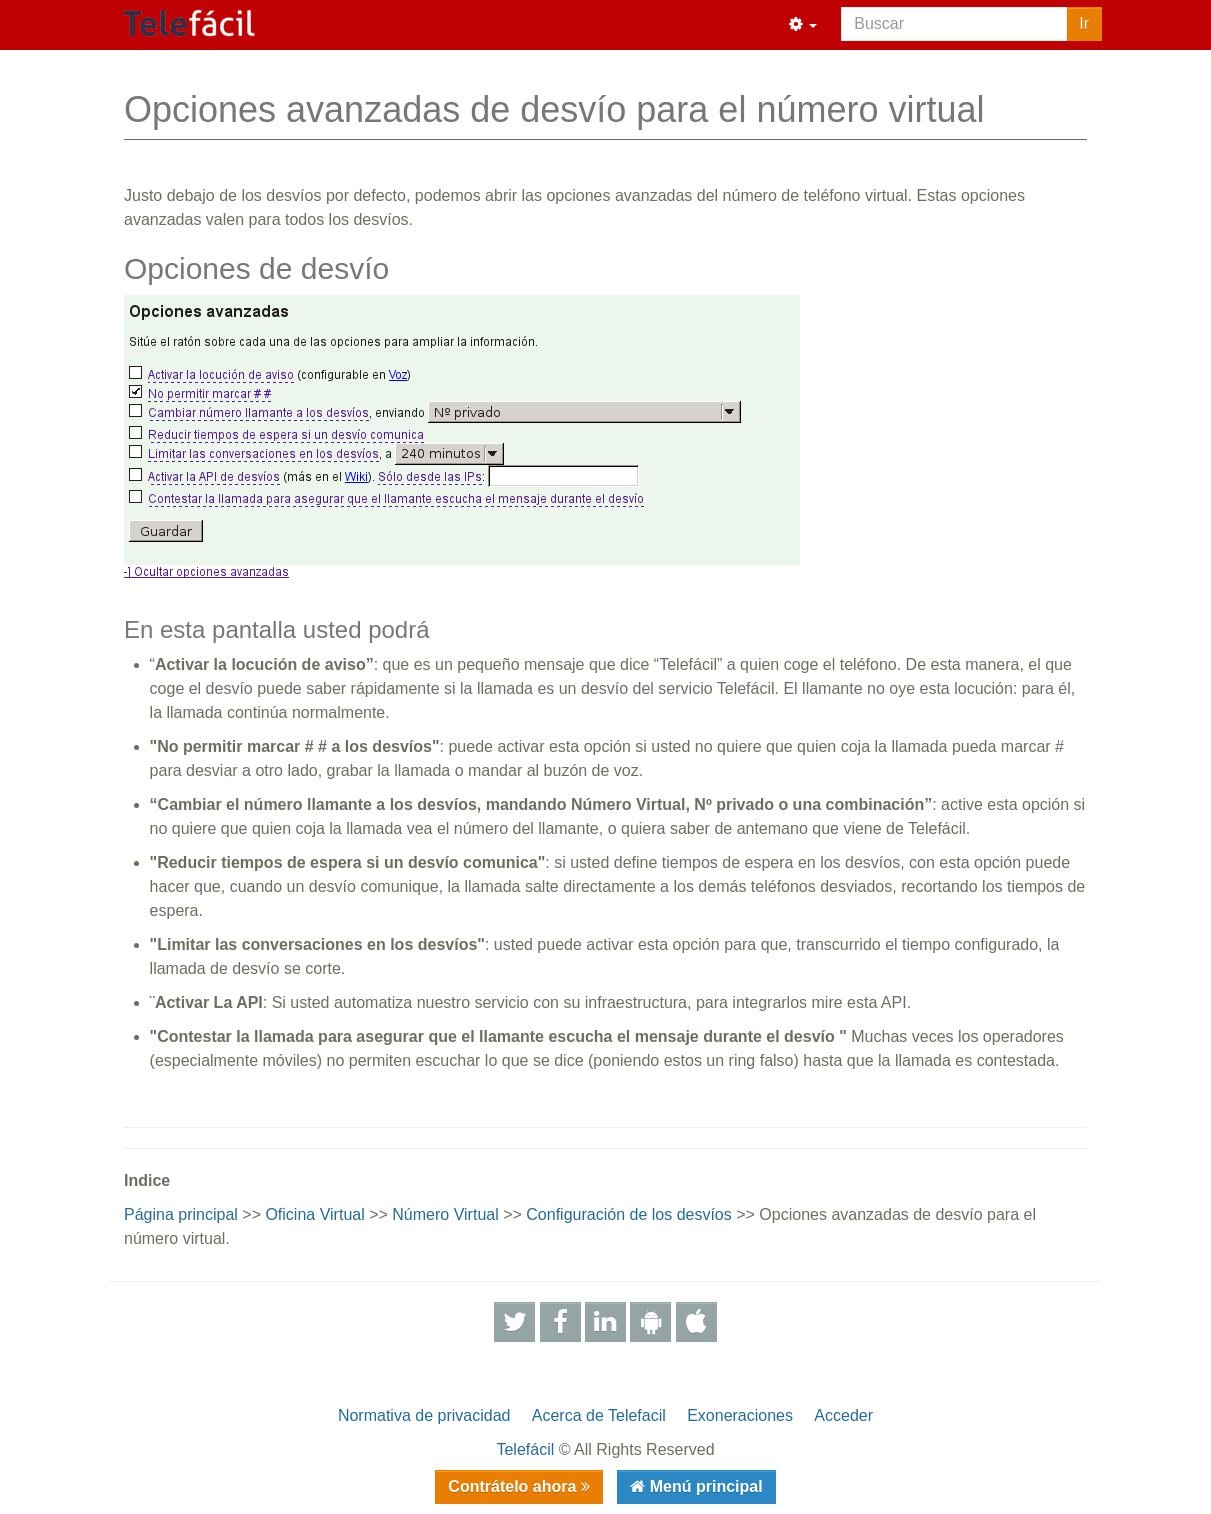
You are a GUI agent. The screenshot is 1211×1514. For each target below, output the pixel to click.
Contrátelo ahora (514, 1486)
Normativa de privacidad (424, 1415)
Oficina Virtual (314, 1214)
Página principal (181, 1214)
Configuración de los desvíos (628, 1214)
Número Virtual (445, 1214)
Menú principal (703, 1486)
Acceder (843, 1415)
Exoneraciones (740, 1415)
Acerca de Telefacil (599, 1415)
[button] (803, 25)
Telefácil (525, 1449)
